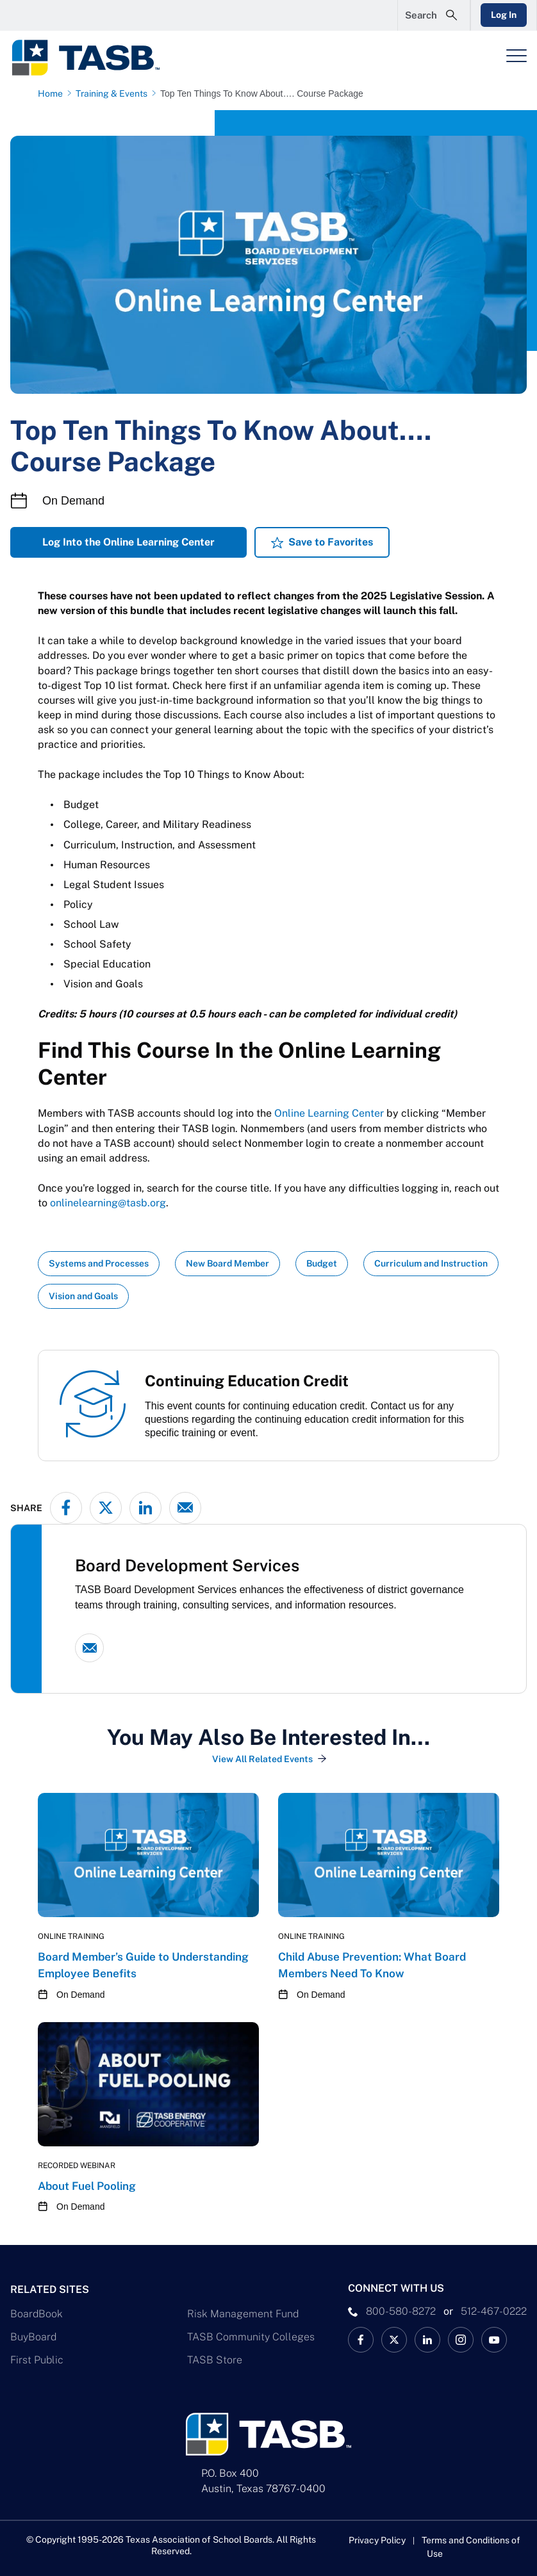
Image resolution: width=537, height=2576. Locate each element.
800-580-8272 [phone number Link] (401, 2311)
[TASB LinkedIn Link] (427, 2340)
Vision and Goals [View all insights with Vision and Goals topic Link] (83, 1296)
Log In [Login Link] (503, 15)
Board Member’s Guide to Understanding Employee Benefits (143, 1965)
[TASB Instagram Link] (461, 2340)
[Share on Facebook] (66, 1508)
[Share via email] (185, 1508)
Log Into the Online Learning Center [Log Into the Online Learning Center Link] (128, 542)
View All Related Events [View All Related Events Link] (262, 1759)
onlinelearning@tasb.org (108, 1203)
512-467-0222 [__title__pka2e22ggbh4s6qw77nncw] (494, 2311)
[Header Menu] (516, 55)
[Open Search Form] (432, 15)
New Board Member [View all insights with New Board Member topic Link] (227, 1263)
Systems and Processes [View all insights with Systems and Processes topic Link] (99, 1263)
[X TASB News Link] (394, 2340)
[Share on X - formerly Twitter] (106, 1508)
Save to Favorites (330, 542)
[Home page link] (53, 93)
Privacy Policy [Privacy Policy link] (377, 2540)
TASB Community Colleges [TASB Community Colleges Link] (251, 2337)
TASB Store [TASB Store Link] (214, 2360)
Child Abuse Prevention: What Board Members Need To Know (372, 1965)
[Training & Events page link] (114, 93)
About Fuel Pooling (87, 2186)
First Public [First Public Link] (36, 2360)
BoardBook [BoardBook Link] (36, 2314)
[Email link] (89, 1647)
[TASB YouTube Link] (494, 2340)
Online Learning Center (329, 1113)
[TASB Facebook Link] (361, 2340)
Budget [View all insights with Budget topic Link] (321, 1263)
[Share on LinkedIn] (145, 1508)
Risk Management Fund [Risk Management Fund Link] (243, 2314)
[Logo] (93, 57)
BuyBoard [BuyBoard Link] (33, 2337)
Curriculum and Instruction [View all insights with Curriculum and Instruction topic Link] (431, 1263)
